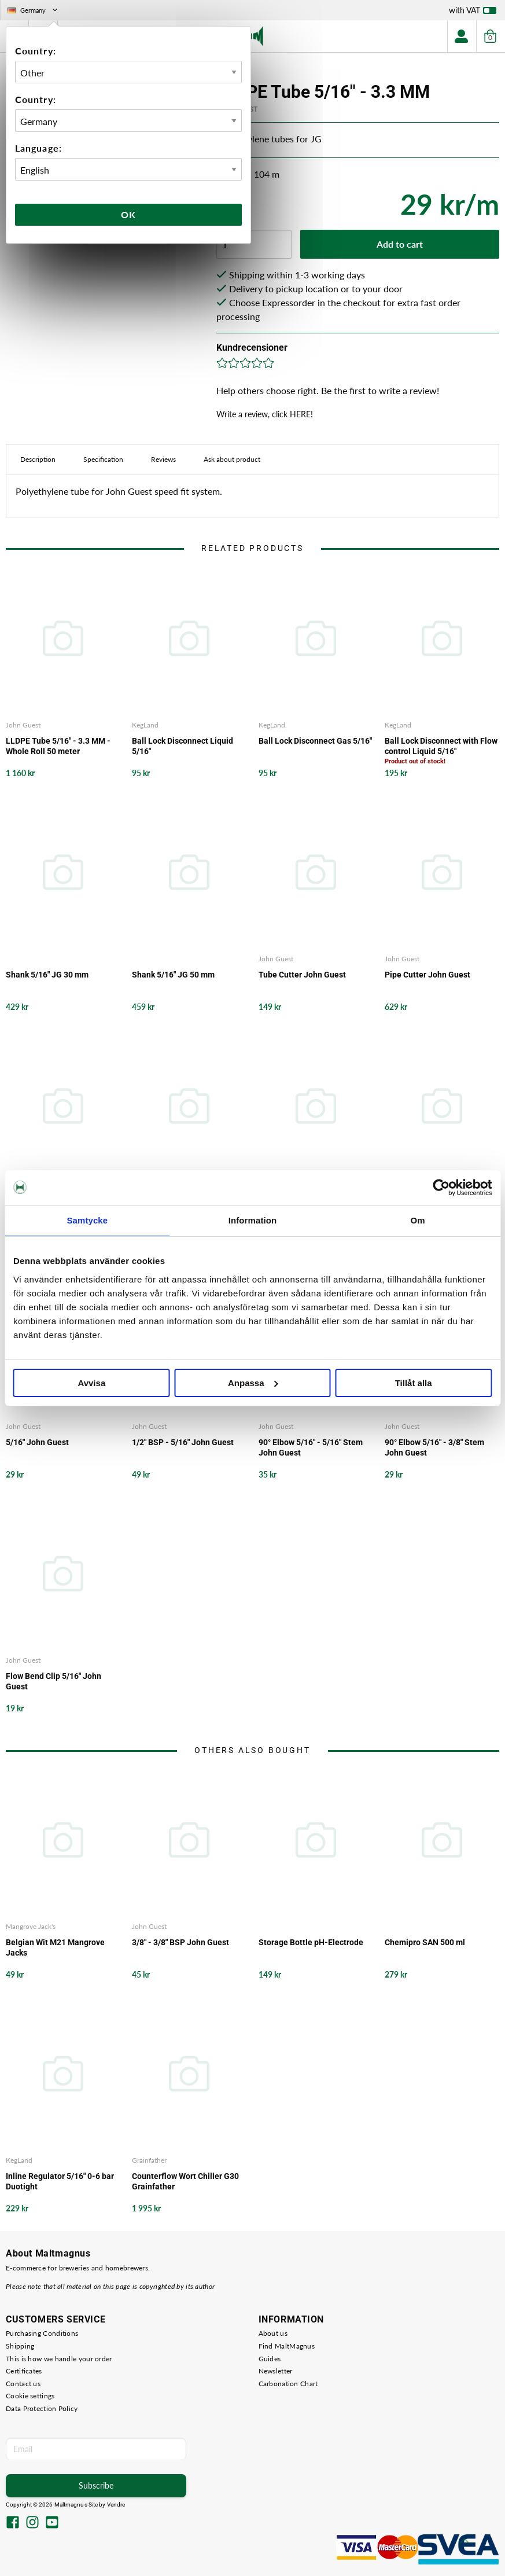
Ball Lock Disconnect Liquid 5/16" (182, 746)
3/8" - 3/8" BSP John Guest (180, 1942)
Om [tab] (418, 1220)
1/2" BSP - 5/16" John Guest (183, 1442)
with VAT (472, 12)
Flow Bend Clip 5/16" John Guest (53, 1681)
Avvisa (91, 1383)
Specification (103, 459)
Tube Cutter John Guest (302, 974)
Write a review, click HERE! (264, 414)
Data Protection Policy (42, 2408)
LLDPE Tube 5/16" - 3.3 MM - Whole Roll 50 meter (58, 746)
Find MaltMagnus (287, 2346)
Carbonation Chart (288, 2383)
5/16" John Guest (37, 1442)
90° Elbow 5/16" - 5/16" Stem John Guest (311, 1447)
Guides (270, 2358)
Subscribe (96, 2485)
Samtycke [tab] (87, 1220)
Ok (128, 214)
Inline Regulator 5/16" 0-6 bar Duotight (60, 2181)
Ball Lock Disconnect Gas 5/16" (315, 740)
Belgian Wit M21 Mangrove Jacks (55, 1947)
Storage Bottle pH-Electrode (311, 1942)
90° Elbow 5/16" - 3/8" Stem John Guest (434, 1447)
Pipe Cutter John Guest (427, 974)
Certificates (24, 2370)
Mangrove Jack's (31, 1926)
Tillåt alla (413, 1383)
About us (273, 2333)
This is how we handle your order (59, 2358)
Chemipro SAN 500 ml (425, 1942)
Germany (34, 10)
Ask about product (232, 459)
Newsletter (276, 2370)
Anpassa (253, 1383)
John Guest (23, 725)
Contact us (23, 2383)
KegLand (145, 725)
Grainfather (149, 2160)
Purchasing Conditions (42, 2333)
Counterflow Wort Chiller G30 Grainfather (185, 2181)
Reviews (163, 459)
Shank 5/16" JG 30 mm (47, 974)
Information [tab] (252, 1220)
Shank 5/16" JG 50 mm (173, 974)
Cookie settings (30, 2395)
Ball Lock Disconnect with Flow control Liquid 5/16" (441, 746)
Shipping (20, 2346)
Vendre (116, 2504)
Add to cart (400, 243)
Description (38, 459)
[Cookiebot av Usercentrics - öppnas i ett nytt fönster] (441, 1187)
